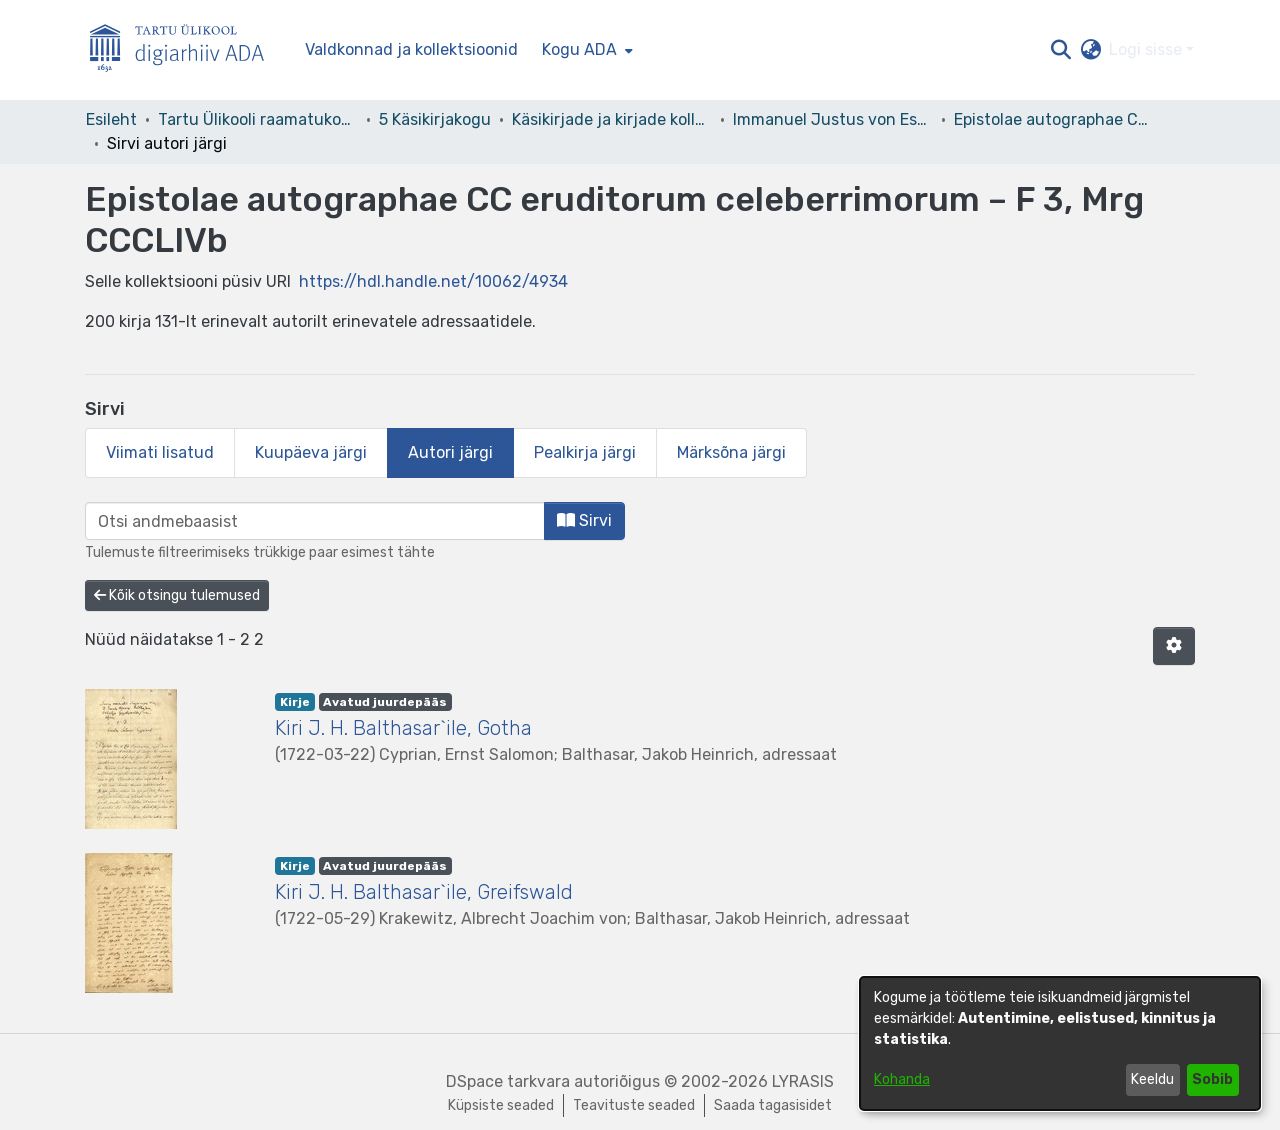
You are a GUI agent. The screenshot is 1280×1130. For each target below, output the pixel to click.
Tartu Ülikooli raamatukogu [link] (258, 119)
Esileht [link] (111, 119)
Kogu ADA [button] (579, 49)
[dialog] (1060, 1043)
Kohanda (902, 1079)
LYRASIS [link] (803, 1081)
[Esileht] (185, 50)
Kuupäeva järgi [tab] (311, 452)
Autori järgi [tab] (450, 452)
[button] (1060, 50)
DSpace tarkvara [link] (508, 1081)
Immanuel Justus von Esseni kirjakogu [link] (833, 119)
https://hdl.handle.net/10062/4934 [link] (433, 281)
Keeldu (1152, 1079)
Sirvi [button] (584, 520)
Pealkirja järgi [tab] (585, 452)
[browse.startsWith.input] (315, 521)
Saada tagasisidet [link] (773, 1105)
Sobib (1212, 1079)
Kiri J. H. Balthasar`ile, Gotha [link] (403, 728)
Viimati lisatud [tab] (160, 452)
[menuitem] (585, 50)
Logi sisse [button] (1147, 49)
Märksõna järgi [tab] (731, 452)
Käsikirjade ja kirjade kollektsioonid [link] (612, 119)
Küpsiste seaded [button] (501, 1105)
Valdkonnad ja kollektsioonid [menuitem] (411, 49)
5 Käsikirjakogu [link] (435, 119)
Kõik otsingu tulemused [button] (177, 595)
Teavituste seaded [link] (634, 1105)
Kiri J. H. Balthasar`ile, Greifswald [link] (424, 892)
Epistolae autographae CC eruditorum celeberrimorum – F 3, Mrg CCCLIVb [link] (1054, 119)
